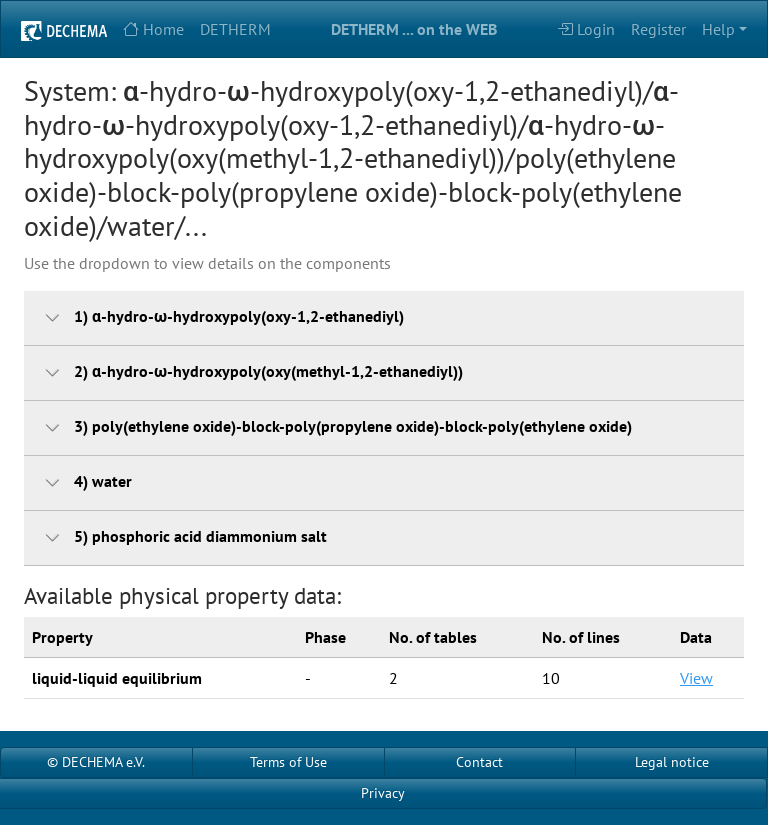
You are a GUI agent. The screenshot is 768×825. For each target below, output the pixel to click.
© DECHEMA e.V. (96, 762)
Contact (479, 762)
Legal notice (672, 762)
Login (586, 29)
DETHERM (235, 29)
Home (153, 29)
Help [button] (718, 29)
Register (658, 29)
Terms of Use (288, 762)
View (696, 678)
